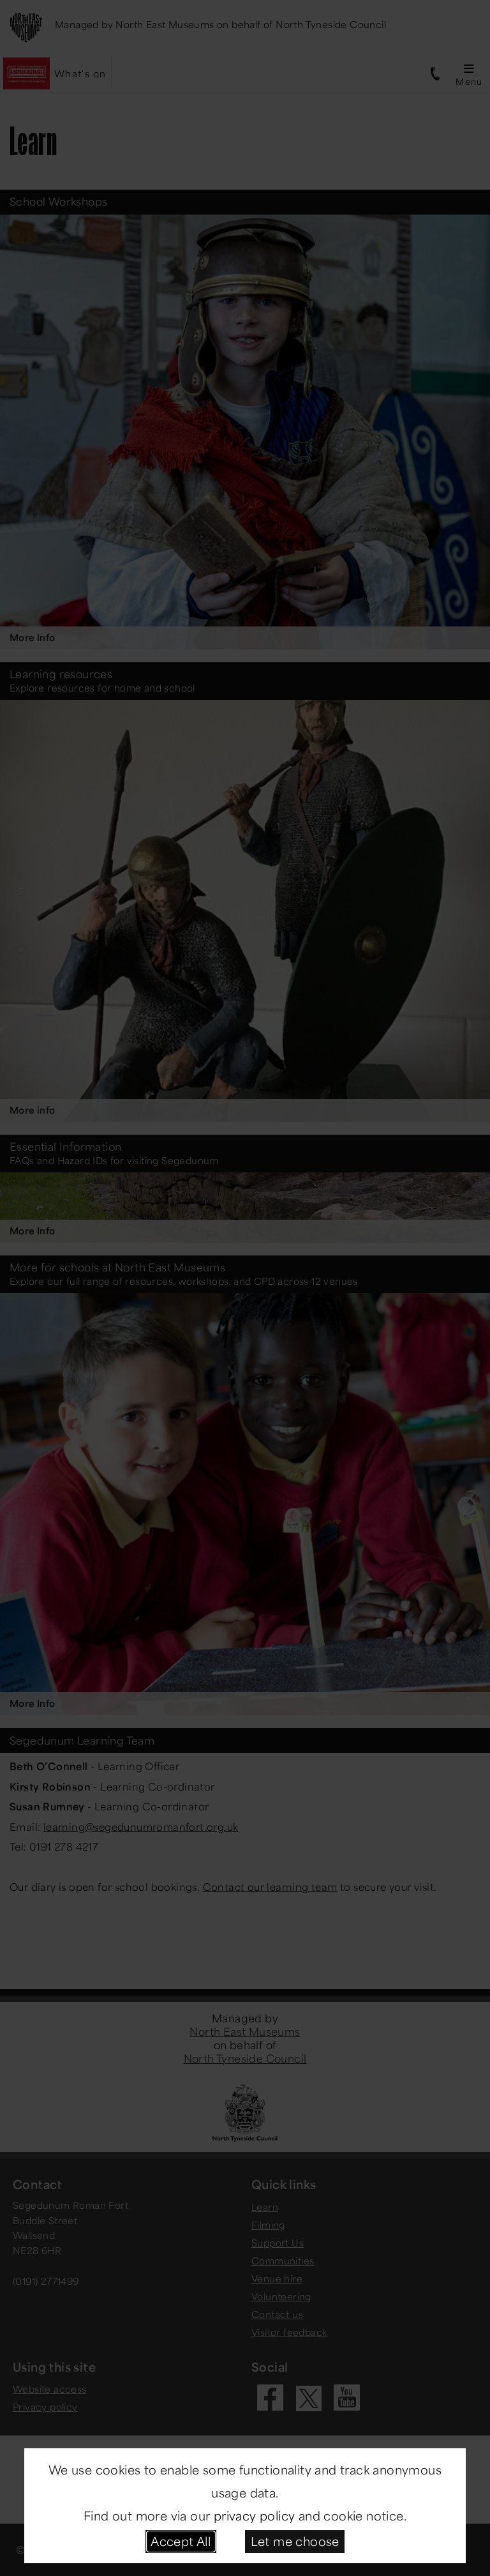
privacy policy (254, 2515)
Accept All (181, 2541)
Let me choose (295, 2541)
